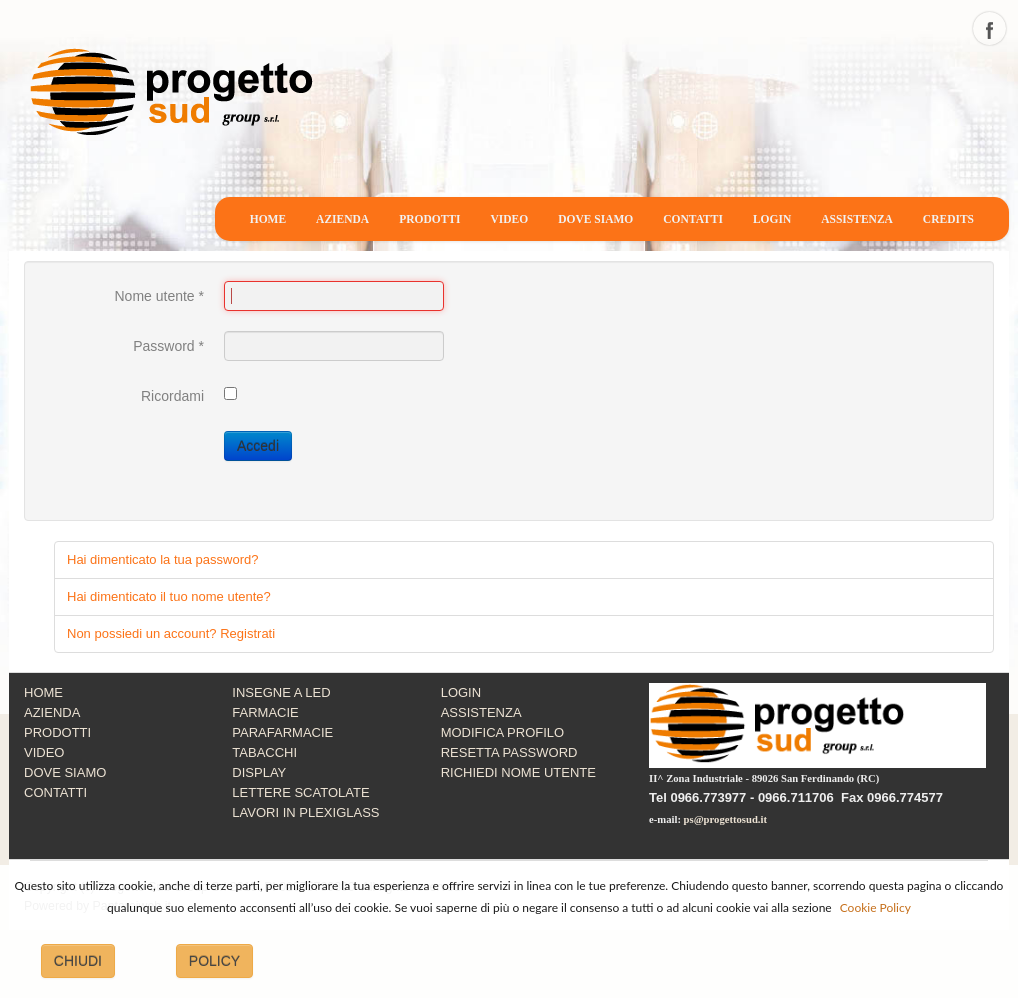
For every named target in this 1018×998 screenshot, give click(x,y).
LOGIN (772, 219)
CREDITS (948, 219)
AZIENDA (342, 219)
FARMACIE (265, 712)
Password (168, 346)
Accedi (258, 446)
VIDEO (510, 219)
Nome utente (159, 296)
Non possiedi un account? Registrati (171, 633)
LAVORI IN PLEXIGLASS (305, 812)
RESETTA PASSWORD (509, 752)
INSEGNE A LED (281, 692)
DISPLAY (259, 772)
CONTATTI (693, 219)
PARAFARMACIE (282, 732)
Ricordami (172, 396)
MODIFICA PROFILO (503, 732)
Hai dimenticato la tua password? (163, 559)
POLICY (214, 961)
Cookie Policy (875, 907)
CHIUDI (78, 961)
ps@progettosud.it (725, 819)
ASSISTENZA (857, 219)
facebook (989, 28)
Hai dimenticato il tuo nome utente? (169, 596)
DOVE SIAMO (595, 219)
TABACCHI (264, 752)
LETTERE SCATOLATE (300, 792)
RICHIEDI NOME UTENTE (518, 772)
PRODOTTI (429, 219)
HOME (268, 219)
